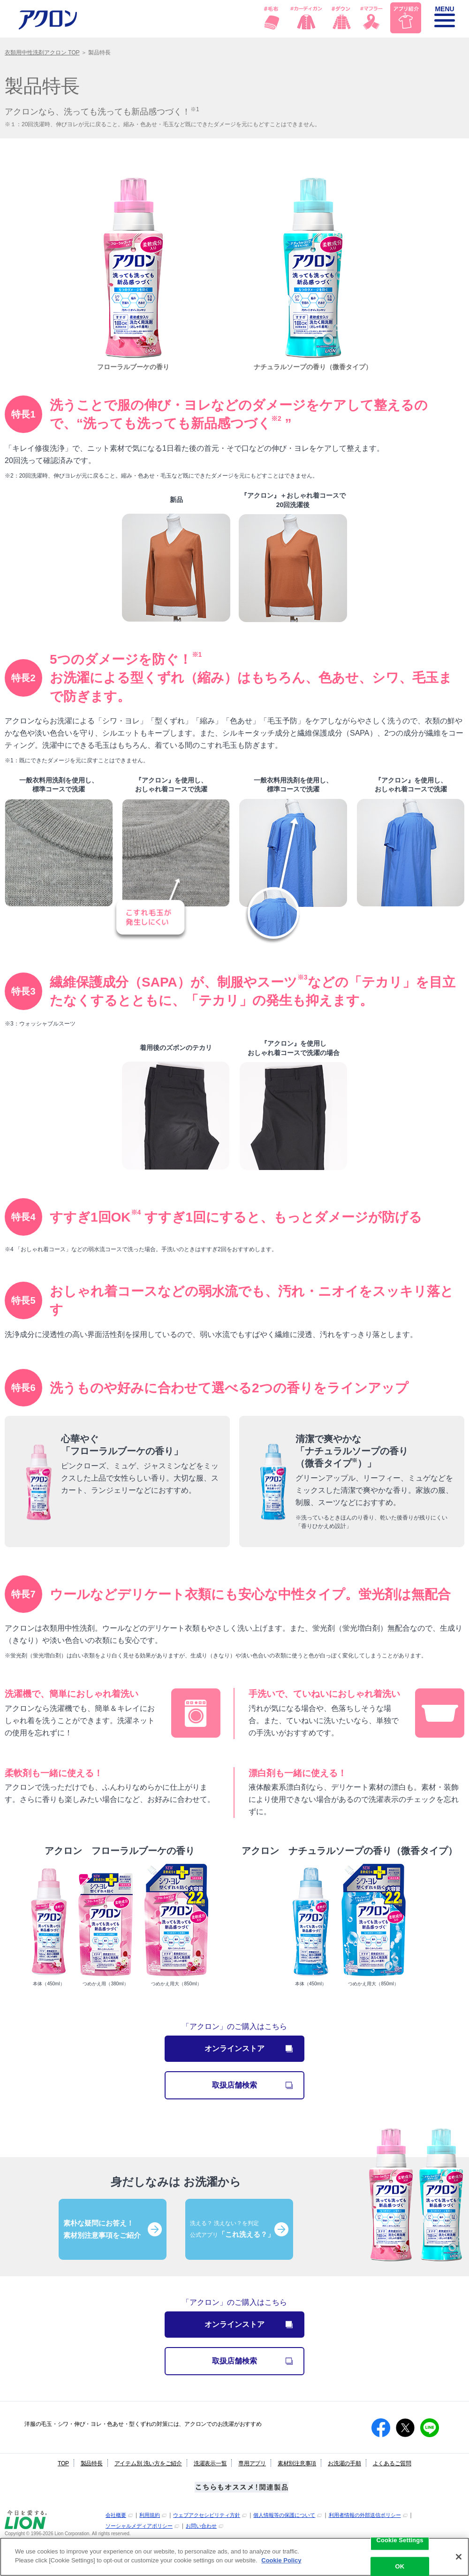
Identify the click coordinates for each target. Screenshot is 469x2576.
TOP (63, 2463)
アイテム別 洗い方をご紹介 (148, 2463)
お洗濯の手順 (344, 2463)
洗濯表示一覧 (210, 2463)
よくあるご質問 (392, 2463)
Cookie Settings (399, 2540)
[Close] (458, 2556)
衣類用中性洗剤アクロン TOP (42, 52)
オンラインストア (248, 2048)
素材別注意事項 (297, 2463)
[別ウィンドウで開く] (26, 2526)
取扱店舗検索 (258, 2085)
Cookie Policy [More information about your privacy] (281, 2560)
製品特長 (92, 2463)
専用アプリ (252, 2463)
